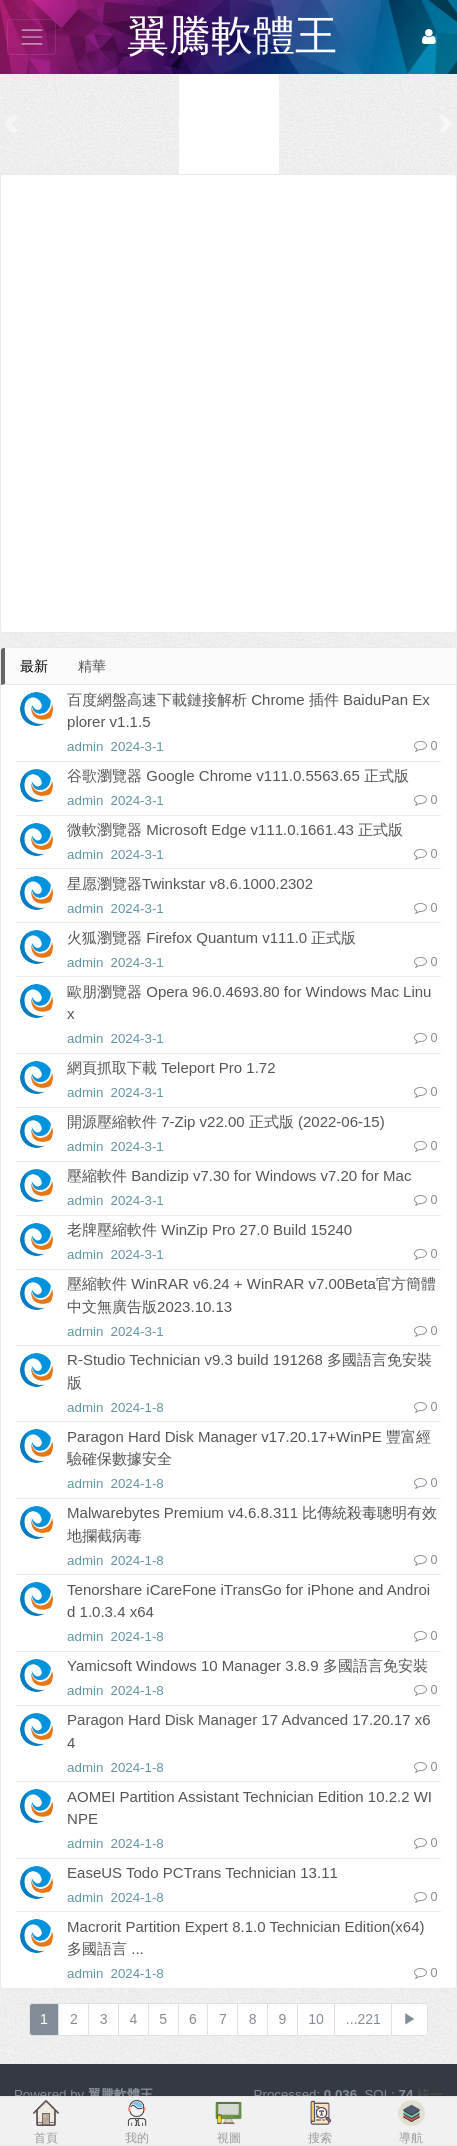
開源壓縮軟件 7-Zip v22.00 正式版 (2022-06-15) (226, 1121)
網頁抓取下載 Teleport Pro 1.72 (171, 1067)
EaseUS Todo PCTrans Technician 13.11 (202, 1872)
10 (316, 2019)
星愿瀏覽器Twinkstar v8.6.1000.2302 (190, 883)
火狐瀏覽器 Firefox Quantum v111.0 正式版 (211, 937)
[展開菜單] (31, 36)
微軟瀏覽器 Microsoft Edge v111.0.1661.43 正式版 (235, 829)
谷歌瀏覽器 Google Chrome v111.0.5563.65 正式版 (238, 775)
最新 (34, 666)
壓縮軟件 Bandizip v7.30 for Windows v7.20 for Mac (239, 1175)
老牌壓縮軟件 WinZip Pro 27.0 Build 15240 (209, 1229)
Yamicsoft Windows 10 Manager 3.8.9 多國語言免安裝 (247, 1665)
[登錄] (429, 37)
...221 (363, 2019)
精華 (92, 666)
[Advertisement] (228, 403)
